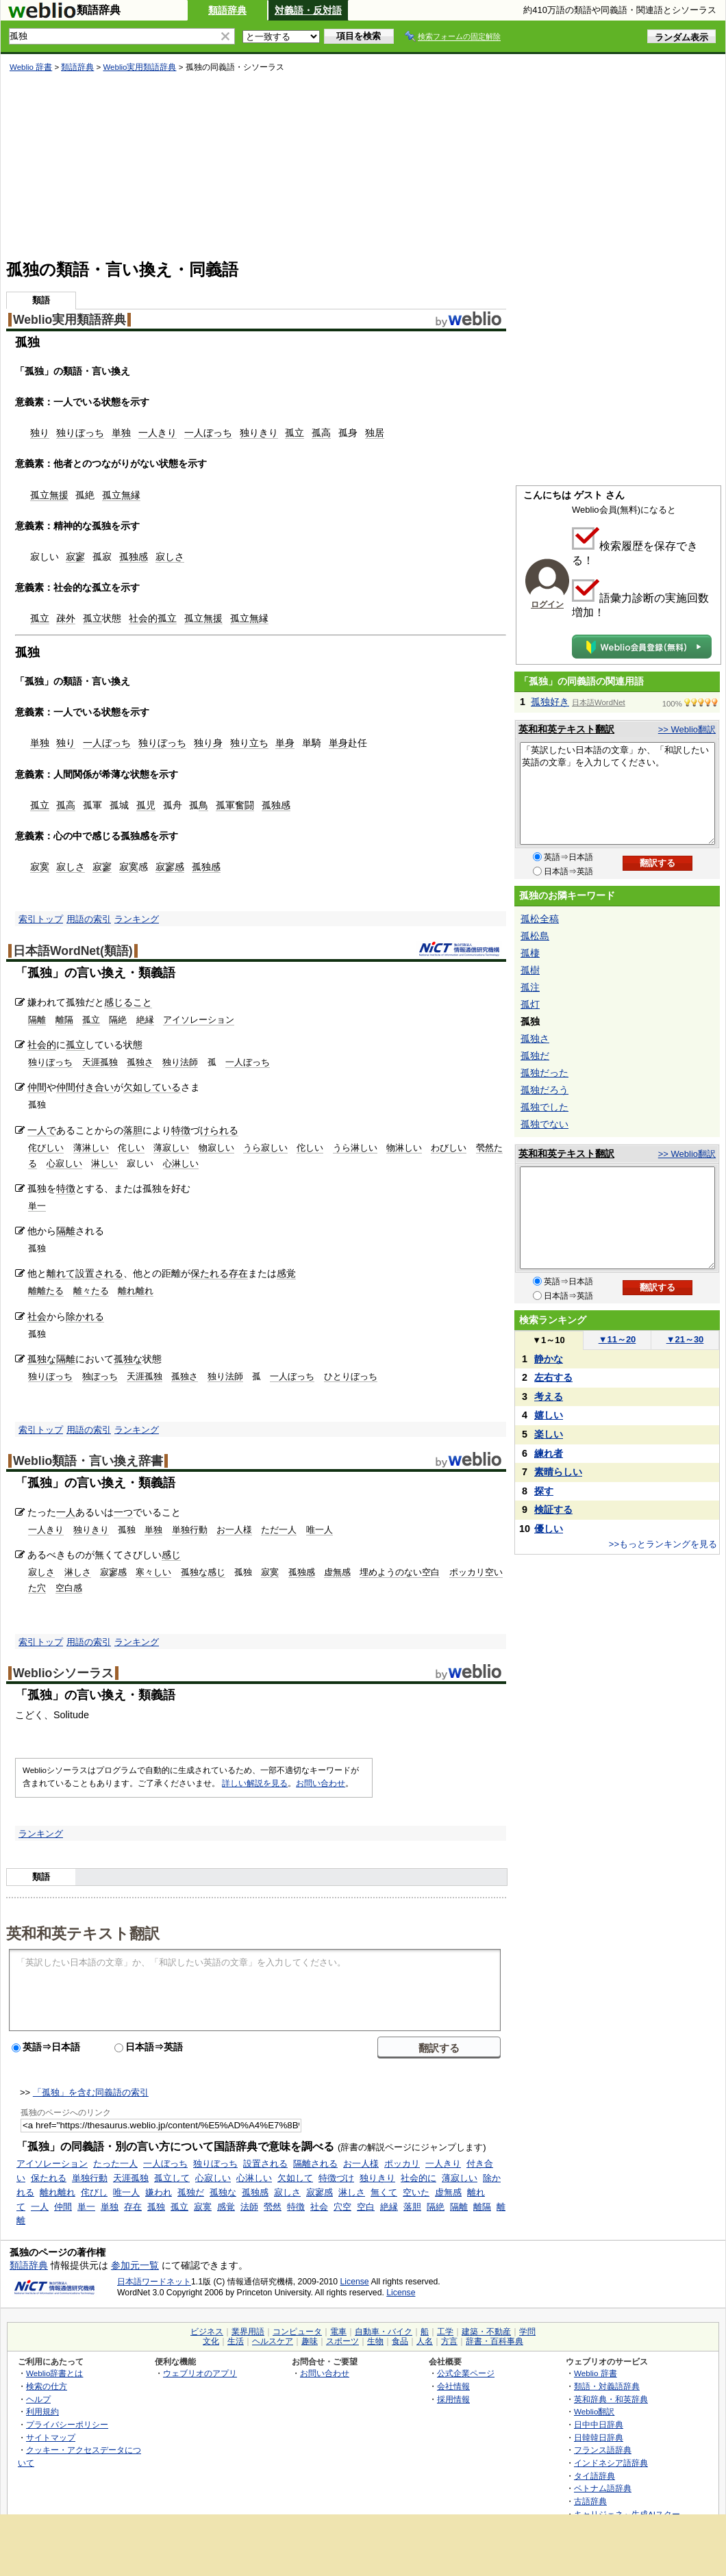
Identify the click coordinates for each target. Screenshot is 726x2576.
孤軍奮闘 (235, 805)
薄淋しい (91, 1148)
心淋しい (181, 1163)
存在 (238, 1273)
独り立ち (249, 742)
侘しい (131, 1148)
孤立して (172, 2178)
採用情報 (453, 2399)
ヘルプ (38, 2399)
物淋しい (404, 1148)
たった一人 (115, 2163)
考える (548, 1396)
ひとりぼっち (350, 1376)
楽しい (548, 1434)
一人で (41, 1130)
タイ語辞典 (594, 2475)
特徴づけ (336, 2178)
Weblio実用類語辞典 (139, 67)
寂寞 (39, 866)
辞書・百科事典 (494, 2341)
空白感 (68, 1588)
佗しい (310, 1148)
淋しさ (77, 1572)
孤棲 (530, 952)
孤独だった (544, 1072)
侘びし (94, 2192)
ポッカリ (402, 2163)
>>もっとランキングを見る (663, 1544)
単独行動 (190, 1530)
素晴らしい (558, 1471)
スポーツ (342, 2341)
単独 (121, 432)
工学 (445, 2332)
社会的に (418, 2178)
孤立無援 (49, 494)
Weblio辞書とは (54, 2373)
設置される (99, 1273)
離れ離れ (135, 1291)
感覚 (286, 1273)
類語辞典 (227, 10)
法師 (249, 2207)
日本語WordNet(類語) (73, 951)
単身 (285, 742)
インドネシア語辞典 (611, 2462)
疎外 (65, 618)
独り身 (208, 742)
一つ (123, 1512)
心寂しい (64, 1163)
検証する (553, 1509)
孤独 (156, 2207)
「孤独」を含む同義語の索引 (91, 2092)
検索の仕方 (46, 2386)
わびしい (448, 1148)
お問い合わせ (320, 1783)
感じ (171, 1554)
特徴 (180, 1130)
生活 (235, 2341)
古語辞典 (590, 2501)
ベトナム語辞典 (602, 2488)
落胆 (132, 1130)
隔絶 (118, 1020)
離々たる (91, 1291)
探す (543, 1490)
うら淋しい (355, 1148)
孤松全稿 (540, 918)
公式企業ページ (466, 2373)
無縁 (130, 494)
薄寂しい (171, 1148)
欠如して (295, 2178)
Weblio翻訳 (594, 2411)
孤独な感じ (203, 1572)
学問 (527, 2332)
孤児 (145, 805)
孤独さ (140, 1062)
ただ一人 (279, 1530)
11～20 (617, 1339)
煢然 (272, 2207)
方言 (449, 2341)
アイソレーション (198, 1020)
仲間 (37, 1087)
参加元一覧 (135, 2265)
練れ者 (548, 1453)
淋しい (104, 1163)
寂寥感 (169, 866)
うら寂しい (265, 1148)
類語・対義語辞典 (607, 2386)
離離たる (46, 1291)
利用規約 (42, 2411)
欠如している (152, 1087)
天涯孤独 (100, 1062)
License (354, 2281)
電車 (338, 2332)
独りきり (259, 432)
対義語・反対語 (308, 10)
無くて (384, 2192)
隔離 (37, 1020)
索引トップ (40, 919)
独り (39, 432)
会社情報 (453, 2386)
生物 (375, 2341)
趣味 (309, 2341)
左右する (553, 1377)
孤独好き (550, 701)
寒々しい (153, 1572)
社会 (37, 1316)
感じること (128, 1002)
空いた (416, 2192)
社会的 (143, 618)
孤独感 (133, 556)
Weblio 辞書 (31, 67)
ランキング (136, 919)
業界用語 (247, 2332)
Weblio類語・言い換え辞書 (88, 1461)
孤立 (294, 432)
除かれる (85, 1316)
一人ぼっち (208, 432)
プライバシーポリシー (67, 2424)
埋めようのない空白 (400, 1572)
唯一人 (319, 1530)
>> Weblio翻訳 (687, 729)
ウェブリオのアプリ (200, 2373)
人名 (424, 2341)
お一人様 (234, 1530)
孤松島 (535, 935)
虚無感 (337, 1572)
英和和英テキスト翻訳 (83, 1932)
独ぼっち (100, 1376)
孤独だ (190, 2192)
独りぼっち (80, 432)
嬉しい (548, 1415)
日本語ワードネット (154, 2281)
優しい (548, 1528)
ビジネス (206, 2332)
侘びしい (46, 1148)
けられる (219, 1130)
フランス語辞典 (602, 2449)
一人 (65, 1512)
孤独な (41, 1358)
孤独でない (544, 1124)
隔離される (315, 2163)
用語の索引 (88, 919)
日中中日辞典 (598, 2424)
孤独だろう (544, 1089)
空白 (366, 2207)
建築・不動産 (486, 2332)
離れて (61, 1273)
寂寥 (75, 556)
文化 (211, 2341)
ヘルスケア (272, 2341)
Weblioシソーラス (63, 1673)
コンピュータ (297, 2332)
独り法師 (180, 1062)
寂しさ (169, 556)
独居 (374, 432)
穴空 (342, 2207)
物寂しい (216, 1148)
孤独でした (544, 1106)
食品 (400, 2341)
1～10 (548, 1340)
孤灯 (530, 1004)
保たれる (209, 1273)
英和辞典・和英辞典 (611, 2399)
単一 (37, 1206)
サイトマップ (50, 2437)
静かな (548, 1358)
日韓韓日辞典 (598, 2437)
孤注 (530, 987)
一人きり (157, 432)
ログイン (547, 604)
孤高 (321, 432)
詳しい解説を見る (255, 1783)
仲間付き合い (85, 1087)
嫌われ (158, 2192)
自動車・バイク (383, 2332)
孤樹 (530, 970)
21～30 (685, 1339)
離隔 (64, 1020)
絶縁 (145, 1020)
